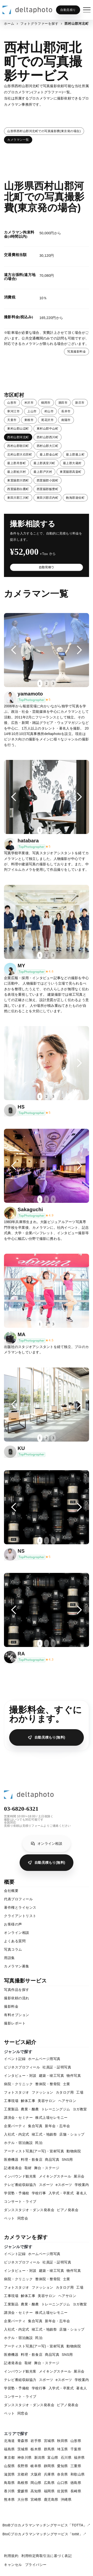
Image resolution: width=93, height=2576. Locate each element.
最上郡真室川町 (44, 463)
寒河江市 (13, 411)
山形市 (12, 402)
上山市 (32, 411)
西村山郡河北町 (18, 437)
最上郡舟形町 (16, 463)
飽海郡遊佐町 (75, 497)
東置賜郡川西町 (18, 480)
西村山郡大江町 (48, 446)
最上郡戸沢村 (42, 472)
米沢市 (29, 402)
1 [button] (40, 683)
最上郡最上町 (75, 454)
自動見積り (68, 10)
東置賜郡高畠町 (71, 472)
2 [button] (46, 683)
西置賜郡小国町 (48, 480)
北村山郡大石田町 (19, 454)
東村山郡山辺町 (18, 428)
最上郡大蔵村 (72, 463)
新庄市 (80, 402)
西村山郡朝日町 (18, 446)
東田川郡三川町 (18, 497)
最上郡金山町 (49, 454)
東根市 (29, 420)
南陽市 (66, 420)
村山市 (49, 411)
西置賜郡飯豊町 (48, 489)
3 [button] (53, 683)
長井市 (66, 411)
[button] (14, 650)
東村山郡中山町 (48, 428)
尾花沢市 (47, 420)
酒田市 (63, 402)
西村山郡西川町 (48, 437)
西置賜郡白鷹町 (18, 489)
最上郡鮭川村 (16, 472)
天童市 (12, 420)
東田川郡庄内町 (48, 497)
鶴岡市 (46, 402)
